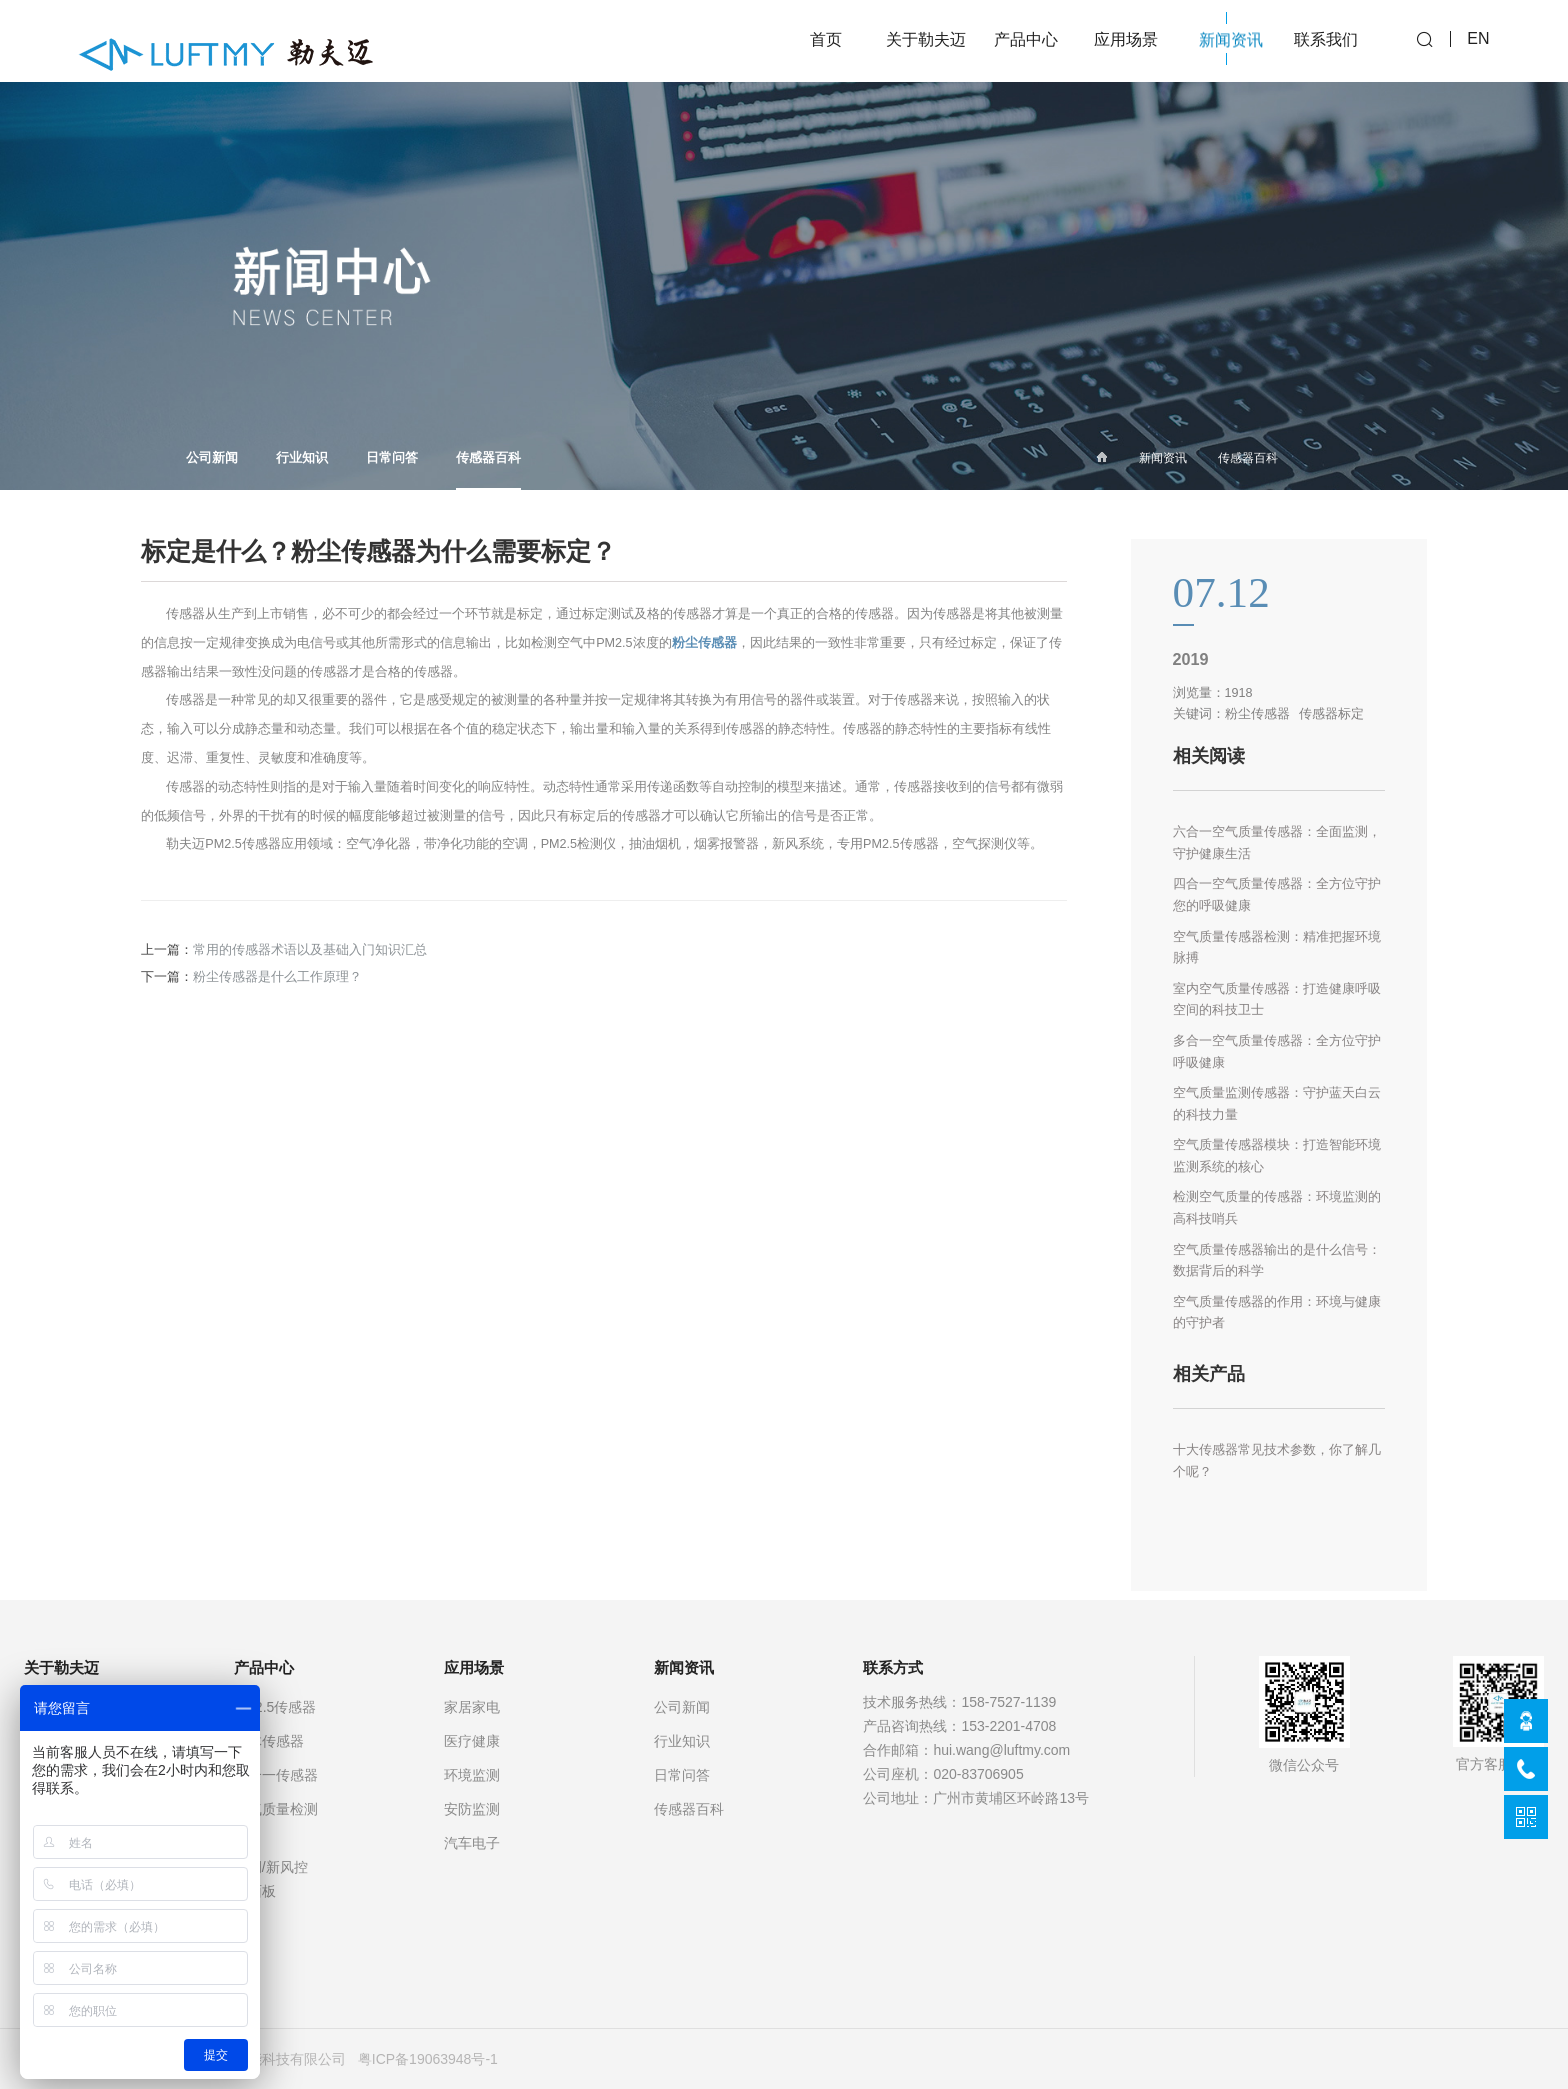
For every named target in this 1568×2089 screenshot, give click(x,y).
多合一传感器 (276, 1775)
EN (1478, 40)
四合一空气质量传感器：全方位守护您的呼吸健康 (1277, 895)
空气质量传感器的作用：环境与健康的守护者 (1277, 1313)
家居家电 (472, 1707)
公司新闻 (212, 458)
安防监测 (472, 1809)
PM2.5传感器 (275, 1707)
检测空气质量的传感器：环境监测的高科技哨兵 (1277, 1208)
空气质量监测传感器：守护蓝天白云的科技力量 (1277, 1104)
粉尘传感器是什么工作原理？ (277, 977)
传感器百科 (488, 470)
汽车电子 (472, 1843)
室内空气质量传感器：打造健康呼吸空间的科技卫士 (1277, 1000)
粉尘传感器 (704, 643)
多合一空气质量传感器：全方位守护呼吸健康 (1277, 1052)
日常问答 (392, 458)
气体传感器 (269, 1741)
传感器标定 (1331, 714)
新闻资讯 (1163, 458)
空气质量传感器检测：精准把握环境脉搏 (1277, 948)
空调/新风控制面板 (271, 1879)
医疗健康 (472, 1741)
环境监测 (472, 1775)
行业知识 (302, 458)
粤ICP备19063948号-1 (428, 2059)
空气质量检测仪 (276, 1821)
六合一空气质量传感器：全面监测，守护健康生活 (1277, 843)
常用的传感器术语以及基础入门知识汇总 (310, 950)
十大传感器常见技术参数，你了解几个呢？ (1277, 1461)
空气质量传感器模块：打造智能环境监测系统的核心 (1277, 1156)
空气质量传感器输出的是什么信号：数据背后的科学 (1277, 1261)
